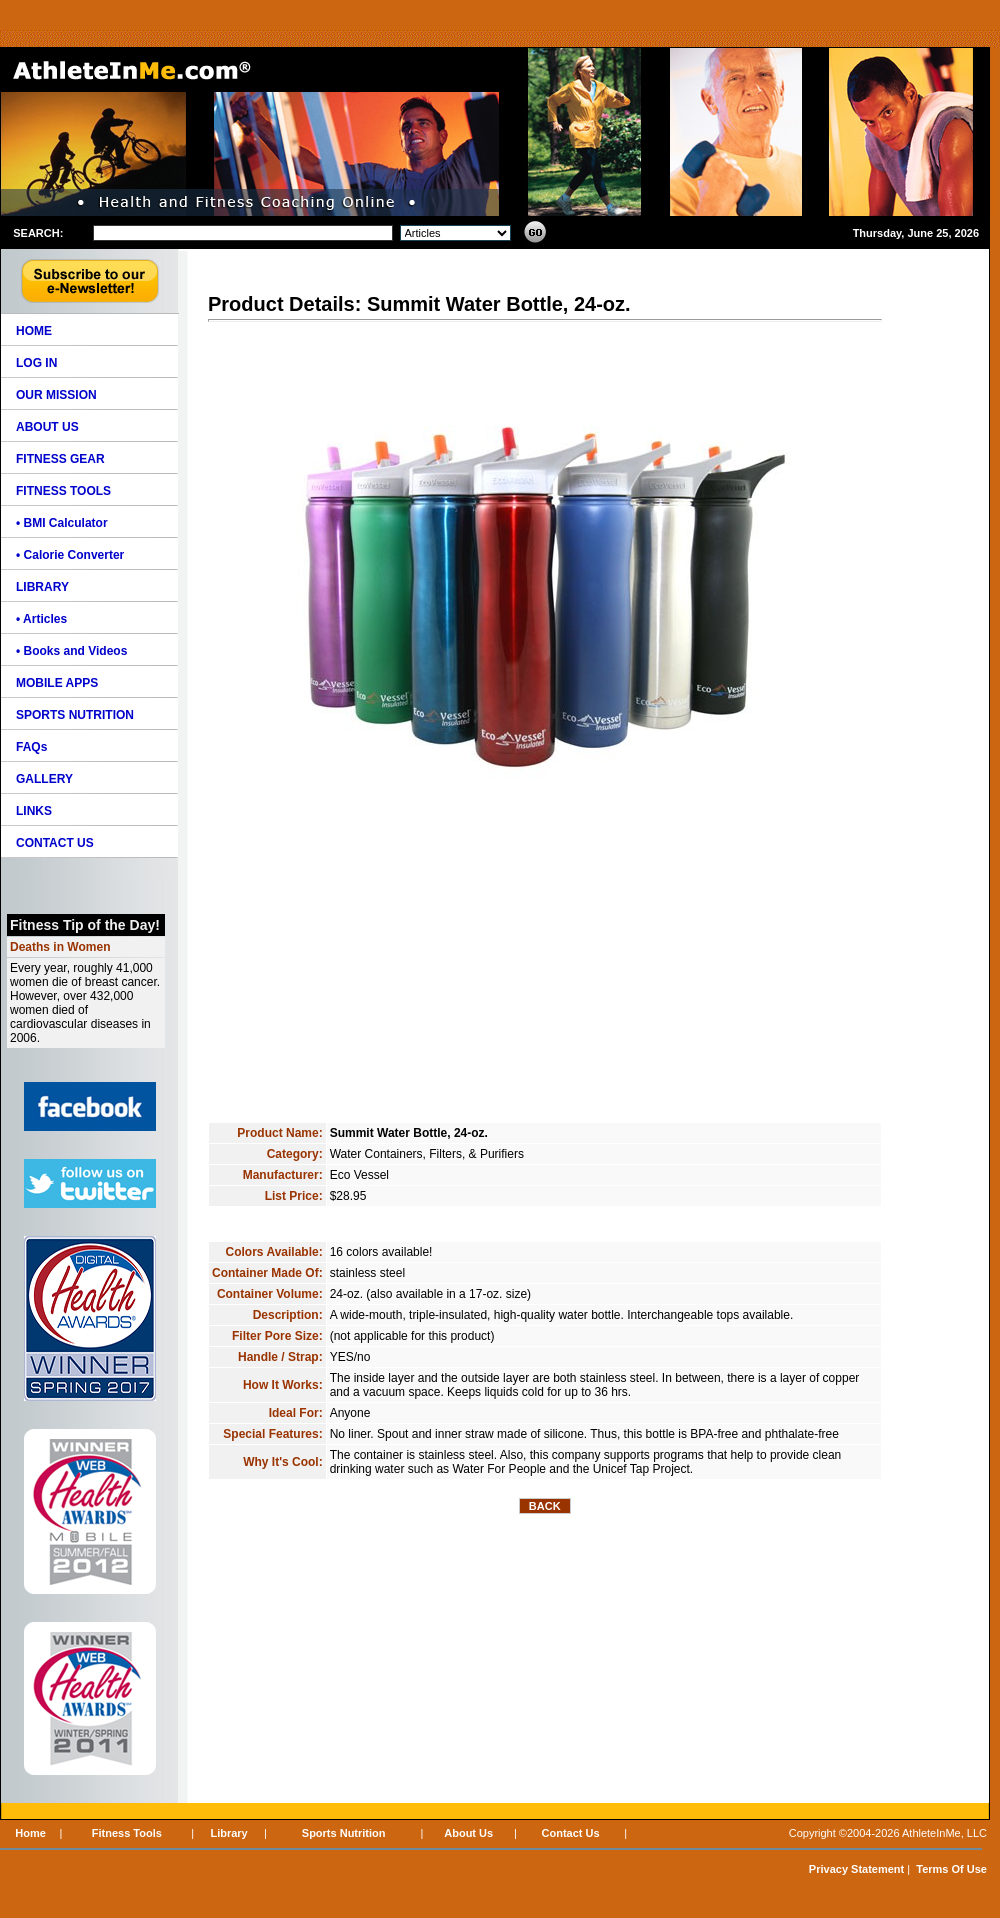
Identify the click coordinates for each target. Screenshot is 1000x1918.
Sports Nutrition (344, 1833)
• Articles (41, 619)
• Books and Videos (71, 651)
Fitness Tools (127, 1833)
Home (30, 1833)
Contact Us (571, 1833)
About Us (468, 1833)
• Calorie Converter (70, 555)
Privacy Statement (856, 1869)
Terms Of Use (951, 1869)
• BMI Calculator (62, 523)
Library (228, 1833)
